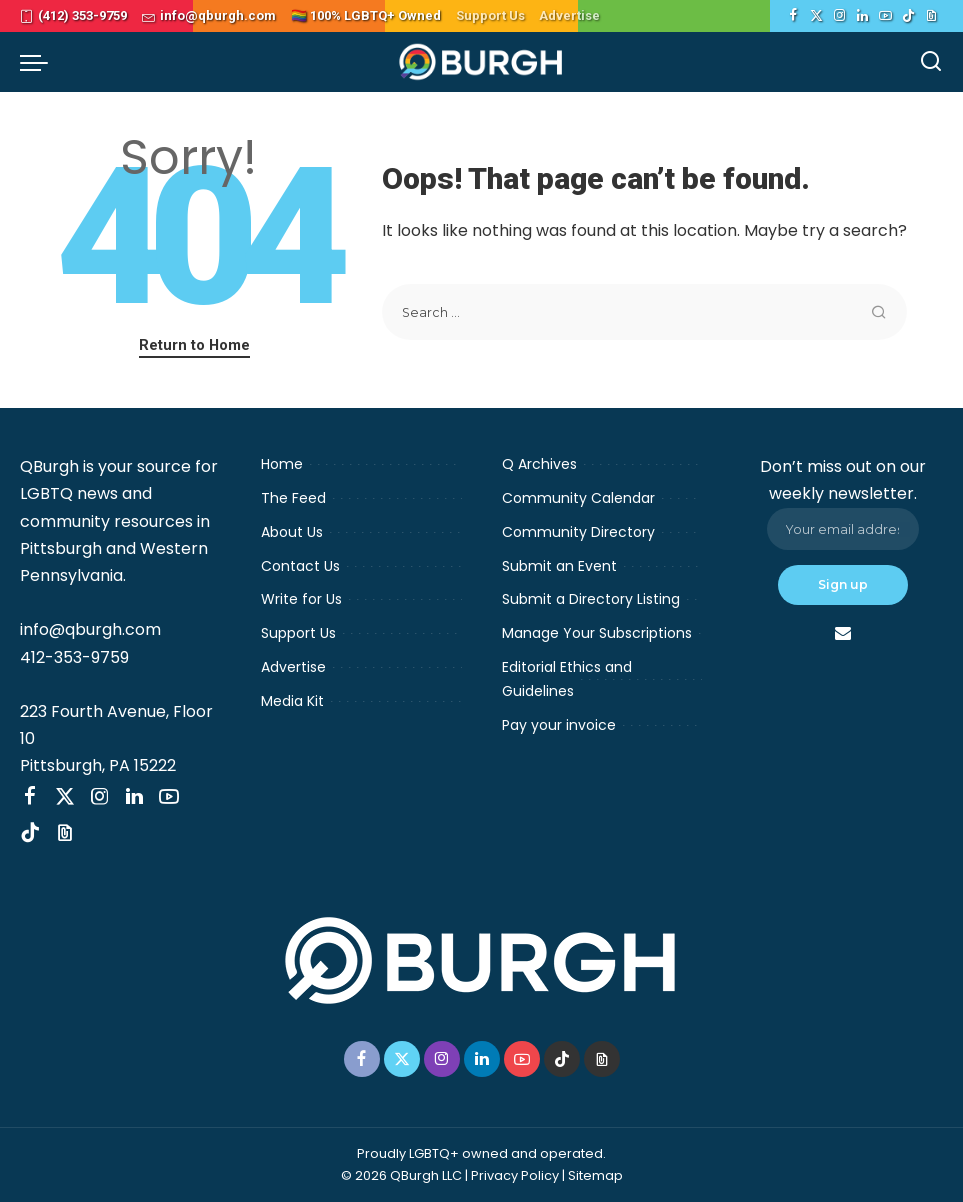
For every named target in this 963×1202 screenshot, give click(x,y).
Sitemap (595, 1175)
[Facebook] (793, 16)
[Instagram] (839, 16)
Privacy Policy (515, 1175)
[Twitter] (816, 16)
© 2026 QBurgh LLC (401, 1175)
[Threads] (931, 16)
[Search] (931, 62)
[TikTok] (908, 16)
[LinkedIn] (862, 16)
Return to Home (194, 345)
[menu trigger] (39, 62)
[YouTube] (885, 16)
